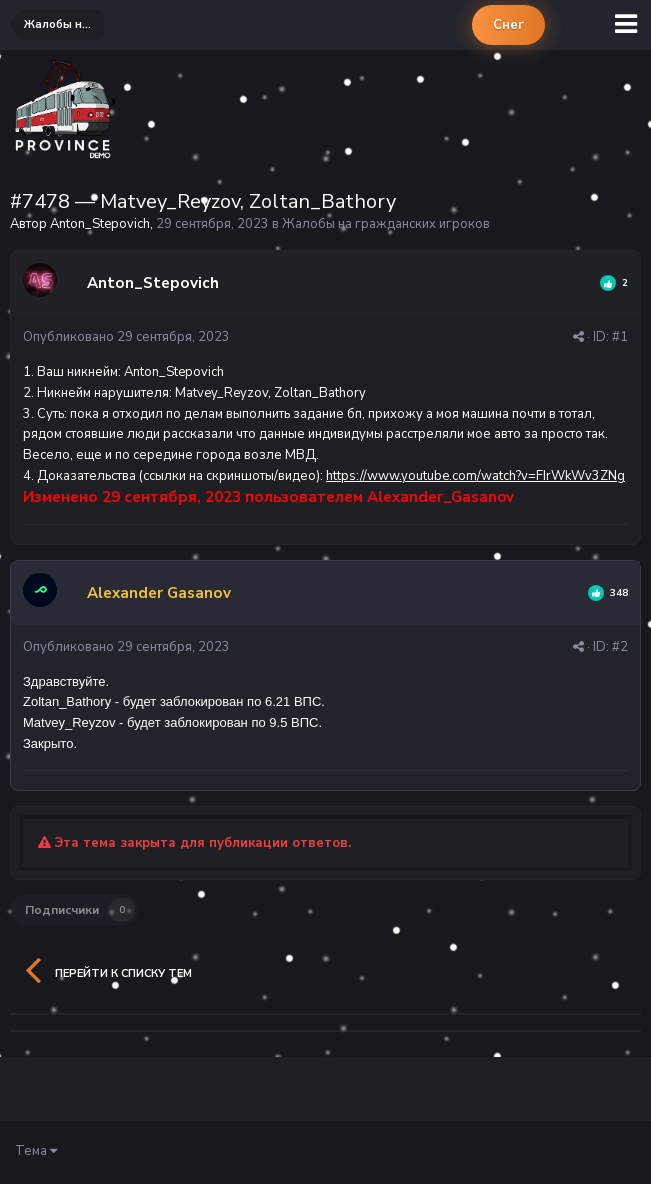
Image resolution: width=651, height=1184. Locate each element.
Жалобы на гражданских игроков (386, 224)
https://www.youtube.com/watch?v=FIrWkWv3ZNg (475, 476)
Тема (36, 1151)
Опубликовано (126, 337)
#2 (620, 647)
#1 (620, 337)
